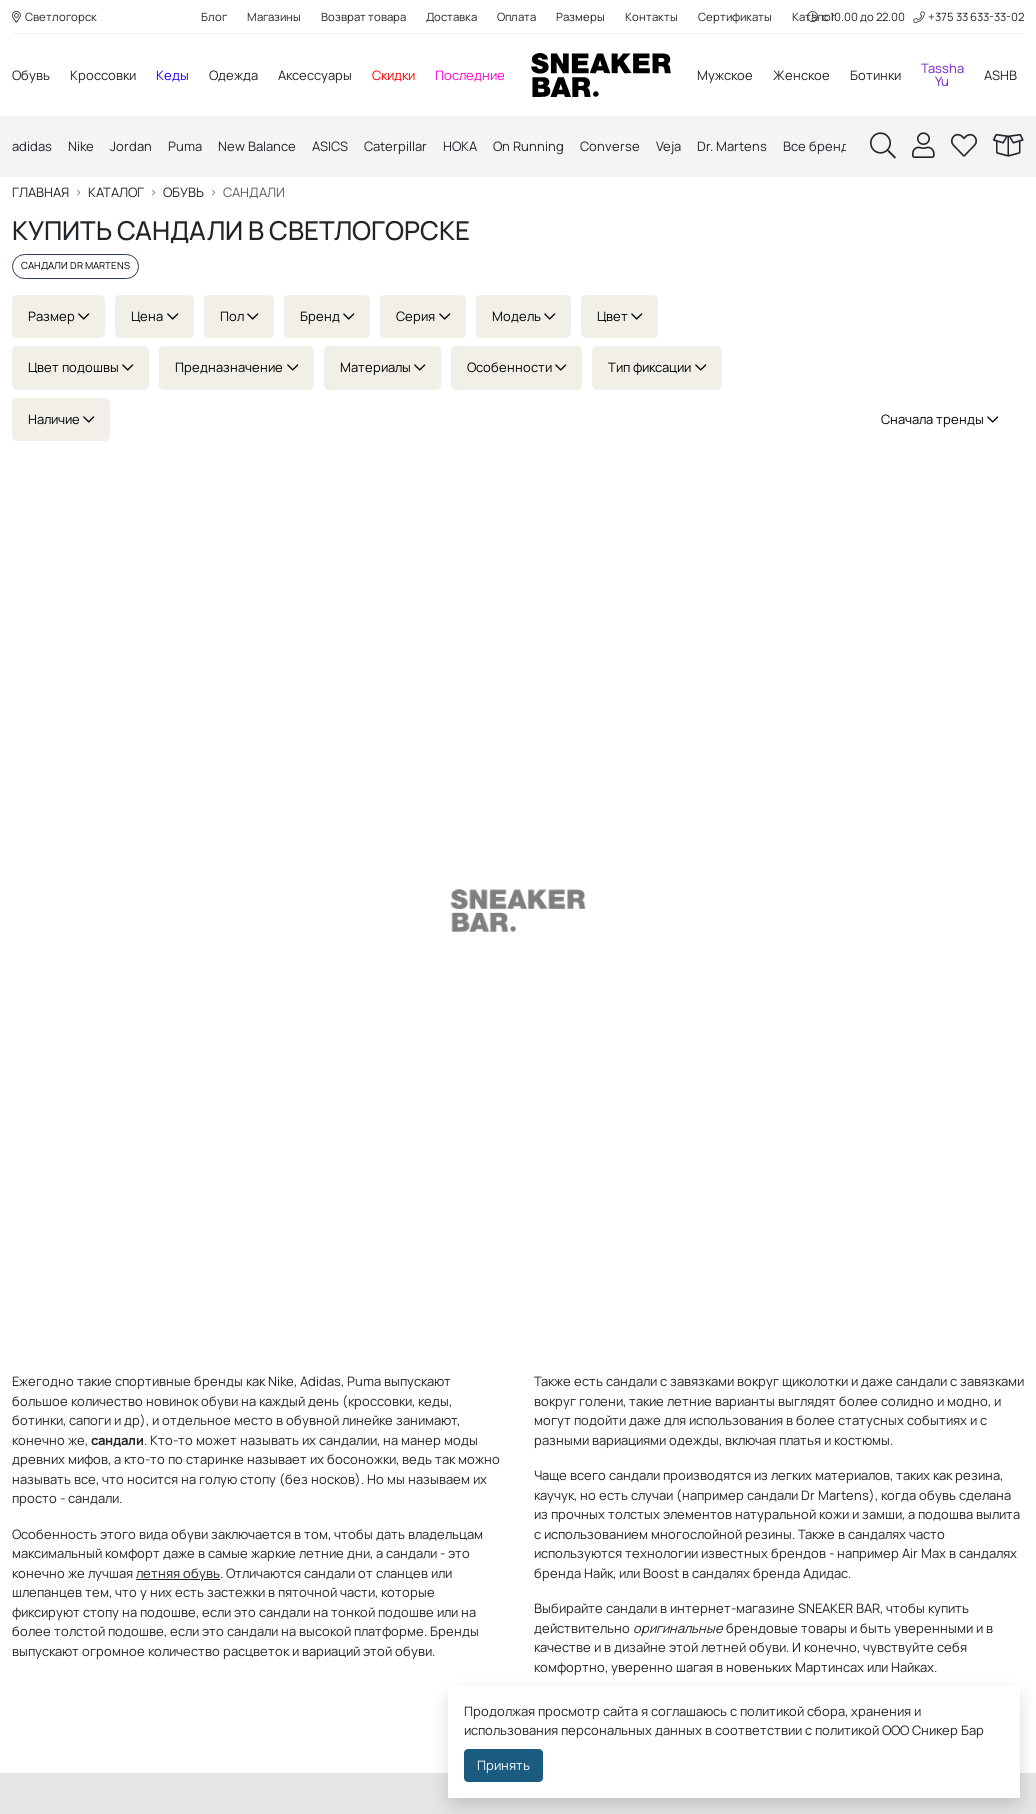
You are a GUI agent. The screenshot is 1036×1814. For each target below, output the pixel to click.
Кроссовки (103, 75)
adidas (32, 146)
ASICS (330, 146)
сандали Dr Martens (808, 1495)
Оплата (516, 16)
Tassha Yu (942, 74)
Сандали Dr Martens (75, 265)
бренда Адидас (800, 1573)
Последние (470, 75)
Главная (40, 192)
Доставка (451, 16)
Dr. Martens (732, 146)
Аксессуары (315, 75)
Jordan (131, 146)
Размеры (580, 16)
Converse (610, 146)
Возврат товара (363, 16)
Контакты (651, 16)
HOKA (460, 146)
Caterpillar (395, 146)
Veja (668, 146)
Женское (801, 75)
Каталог (116, 192)
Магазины (274, 16)
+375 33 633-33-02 (968, 16)
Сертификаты (735, 16)
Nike (81, 146)
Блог (214, 16)
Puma (185, 146)
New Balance (257, 146)
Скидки (393, 75)
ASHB (1000, 75)
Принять (503, 1765)
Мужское (725, 75)
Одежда (233, 75)
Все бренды (820, 146)
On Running (528, 146)
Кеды (172, 75)
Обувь (31, 75)
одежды (694, 1440)
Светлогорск (54, 16)
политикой (847, 1730)
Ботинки (875, 75)
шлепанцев (47, 1592)
